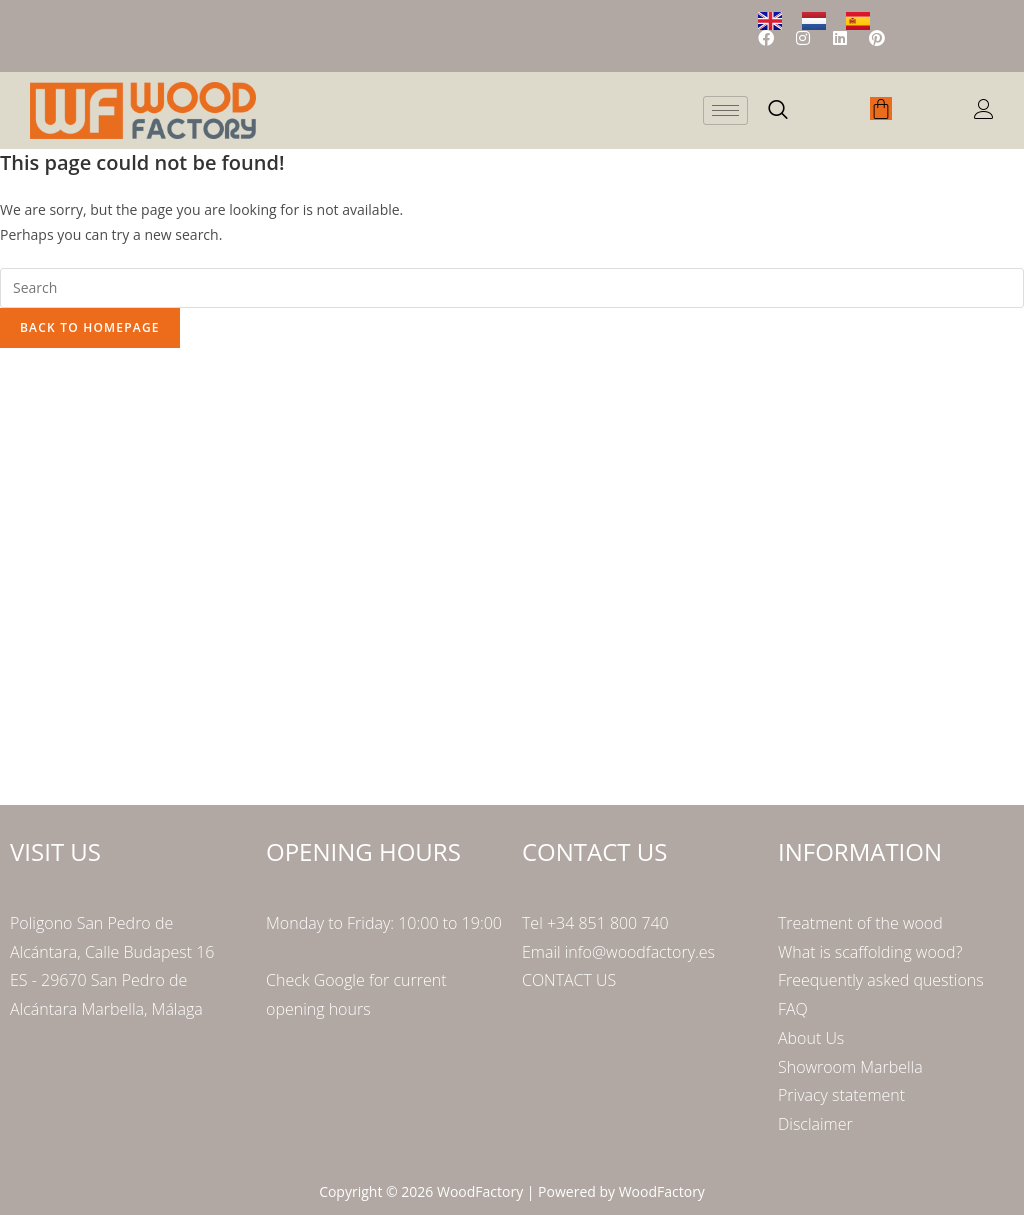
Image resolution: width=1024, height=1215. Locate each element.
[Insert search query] (512, 288)
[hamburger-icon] (725, 110)
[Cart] (881, 108)
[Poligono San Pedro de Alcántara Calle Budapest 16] (512, 573)
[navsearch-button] (778, 111)
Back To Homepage (90, 327)
